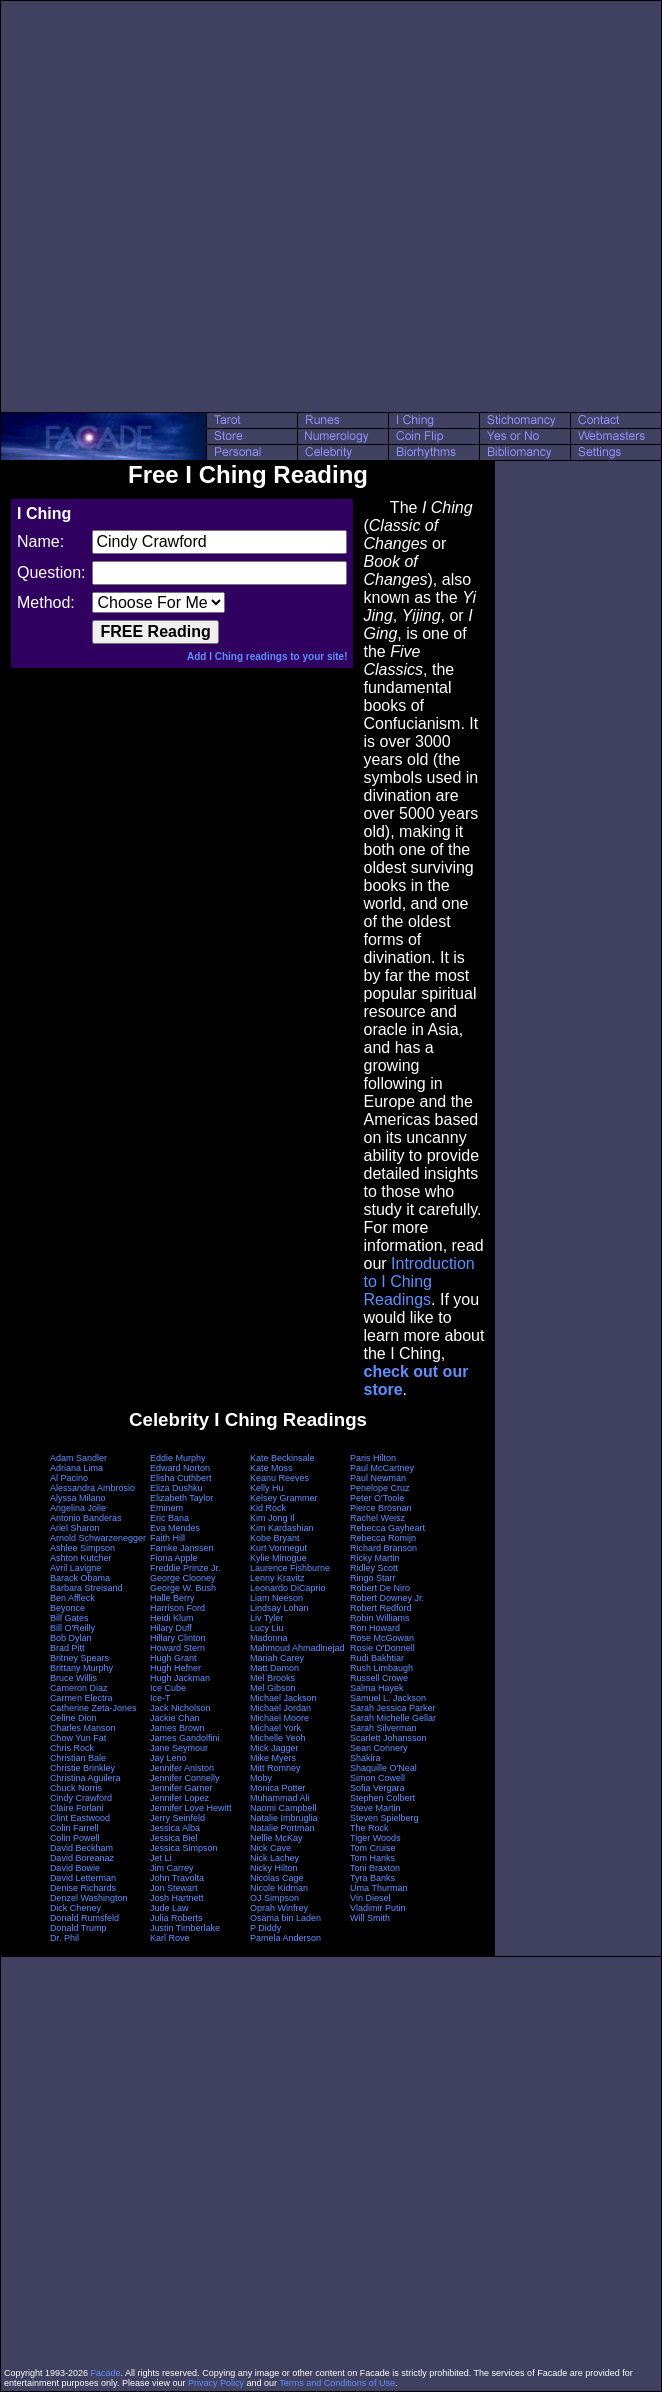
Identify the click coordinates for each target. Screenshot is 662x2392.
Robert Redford (381, 1608)
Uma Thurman (378, 1888)
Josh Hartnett (177, 1898)
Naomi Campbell (283, 1808)
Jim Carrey (172, 1868)
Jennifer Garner (181, 1788)
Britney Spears (79, 1658)
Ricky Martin (375, 1558)
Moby (261, 1778)
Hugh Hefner (175, 1668)
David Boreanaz (82, 1858)
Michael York (275, 1728)
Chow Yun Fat (78, 1738)
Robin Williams (380, 1618)
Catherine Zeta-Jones (93, 1708)
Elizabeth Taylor (181, 1498)
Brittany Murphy (81, 1668)
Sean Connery (379, 1748)
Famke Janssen (182, 1548)
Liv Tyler (266, 1618)
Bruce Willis (73, 1678)
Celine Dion (73, 1718)
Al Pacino (69, 1478)
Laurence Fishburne (290, 1568)
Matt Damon (274, 1668)
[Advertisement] (202, 206)
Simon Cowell (377, 1778)
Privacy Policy (216, 2383)
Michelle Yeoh (278, 1738)
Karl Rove (170, 1938)
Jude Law (169, 1908)
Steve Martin (375, 1808)
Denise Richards (83, 1888)
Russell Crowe (379, 1678)
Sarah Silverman (383, 1728)
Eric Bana (169, 1518)
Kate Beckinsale (282, 1458)
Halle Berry (172, 1598)
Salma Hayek (377, 1688)
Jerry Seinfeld (177, 1818)
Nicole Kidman (279, 1888)
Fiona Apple (174, 1558)
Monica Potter (278, 1788)
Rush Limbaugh (381, 1668)
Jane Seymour (179, 1748)
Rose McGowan (382, 1638)
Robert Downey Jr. (387, 1598)
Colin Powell (75, 1838)
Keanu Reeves (279, 1478)
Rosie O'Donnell (382, 1648)
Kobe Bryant (275, 1538)
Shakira (365, 1758)
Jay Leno (168, 1758)
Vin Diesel (370, 1898)
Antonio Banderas (86, 1518)
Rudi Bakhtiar (377, 1658)
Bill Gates (69, 1618)
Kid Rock (268, 1508)
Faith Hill (167, 1538)
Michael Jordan (280, 1708)
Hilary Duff (171, 1628)
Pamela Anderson (285, 1938)
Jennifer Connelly (185, 1778)
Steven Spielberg (384, 1818)
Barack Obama (80, 1578)
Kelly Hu (267, 1488)
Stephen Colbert (382, 1798)
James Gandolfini (185, 1738)
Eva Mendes (175, 1528)
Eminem (166, 1508)
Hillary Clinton (178, 1638)
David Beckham (81, 1848)
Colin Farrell (74, 1828)
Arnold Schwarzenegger (98, 1538)
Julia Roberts (176, 1918)
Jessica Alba (175, 1828)
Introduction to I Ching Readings (418, 1281)
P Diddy (265, 1928)
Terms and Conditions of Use (337, 2383)
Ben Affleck (72, 1598)
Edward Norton (180, 1468)
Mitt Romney (275, 1768)
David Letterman (83, 1878)
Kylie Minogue (278, 1558)
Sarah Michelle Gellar (393, 1718)
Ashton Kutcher (81, 1558)
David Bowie (75, 1868)
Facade (106, 2373)
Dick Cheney (75, 1908)
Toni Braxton (375, 1868)
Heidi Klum (172, 1618)
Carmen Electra (81, 1698)
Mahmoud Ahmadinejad (297, 1648)
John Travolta (177, 1878)
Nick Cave (270, 1848)
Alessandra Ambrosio (92, 1488)
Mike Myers (273, 1758)
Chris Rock (72, 1748)
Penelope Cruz (380, 1488)
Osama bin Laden (285, 1918)
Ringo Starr (373, 1578)
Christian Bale (78, 1758)
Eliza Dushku (176, 1488)
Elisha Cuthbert (181, 1478)
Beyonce (67, 1608)
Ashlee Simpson (82, 1548)
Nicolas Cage (277, 1878)
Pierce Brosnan (381, 1508)
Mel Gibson (273, 1688)
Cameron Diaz (79, 1688)
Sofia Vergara (377, 1788)
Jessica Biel (174, 1838)
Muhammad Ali (280, 1798)
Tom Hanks (372, 1858)
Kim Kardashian (282, 1528)
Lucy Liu (267, 1628)
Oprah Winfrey (279, 1908)
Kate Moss (271, 1468)
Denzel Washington (89, 1898)
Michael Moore (279, 1718)
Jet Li (161, 1858)
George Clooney (183, 1578)
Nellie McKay (276, 1838)
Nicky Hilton (274, 1868)
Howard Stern (177, 1648)
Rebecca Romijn (383, 1538)
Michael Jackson (283, 1698)
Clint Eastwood (80, 1818)
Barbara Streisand (86, 1588)
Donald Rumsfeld (84, 1918)
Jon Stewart (174, 1888)
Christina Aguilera (85, 1778)
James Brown (177, 1728)
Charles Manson (83, 1728)
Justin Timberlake (185, 1928)
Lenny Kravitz (277, 1578)
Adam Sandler (78, 1458)
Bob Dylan (71, 1638)
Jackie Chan (175, 1718)
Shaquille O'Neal (383, 1768)
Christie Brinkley (82, 1768)
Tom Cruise (373, 1848)
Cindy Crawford (81, 1798)
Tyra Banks (372, 1878)
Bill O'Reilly (72, 1628)
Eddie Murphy (178, 1458)
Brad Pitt (67, 1648)
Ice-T (160, 1698)
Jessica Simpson (184, 1848)
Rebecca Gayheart (387, 1528)
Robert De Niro (380, 1588)
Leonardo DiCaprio (288, 1588)
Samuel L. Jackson (388, 1698)
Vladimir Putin (378, 1908)
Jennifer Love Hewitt (191, 1808)
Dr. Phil (64, 1938)
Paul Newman (378, 1478)
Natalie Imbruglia (284, 1818)
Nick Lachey (274, 1858)
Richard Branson (383, 1548)
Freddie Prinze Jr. (185, 1568)
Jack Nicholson (180, 1708)
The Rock (369, 1828)
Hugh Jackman (180, 1678)
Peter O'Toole (377, 1498)
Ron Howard (375, 1628)
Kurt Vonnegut (278, 1548)
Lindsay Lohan (279, 1608)
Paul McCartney (382, 1468)
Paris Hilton (373, 1458)
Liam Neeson (276, 1598)
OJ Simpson (274, 1898)
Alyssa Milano (78, 1498)
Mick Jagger (274, 1748)
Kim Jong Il (272, 1518)
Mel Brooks (272, 1678)
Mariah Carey (277, 1658)
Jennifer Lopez (179, 1798)
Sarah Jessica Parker (393, 1708)
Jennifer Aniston (182, 1768)
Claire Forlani (77, 1808)
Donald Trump (78, 1928)
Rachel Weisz (377, 1518)
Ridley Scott (374, 1568)
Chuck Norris (76, 1788)
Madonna (269, 1638)
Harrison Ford (177, 1608)
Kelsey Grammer (284, 1498)
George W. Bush (183, 1588)
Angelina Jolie (78, 1508)
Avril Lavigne (75, 1568)
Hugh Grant (173, 1658)
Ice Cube (168, 1688)
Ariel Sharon (75, 1528)
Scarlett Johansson (388, 1738)
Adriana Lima (76, 1468)
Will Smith (370, 1918)
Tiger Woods (375, 1838)
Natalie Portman (282, 1828)
